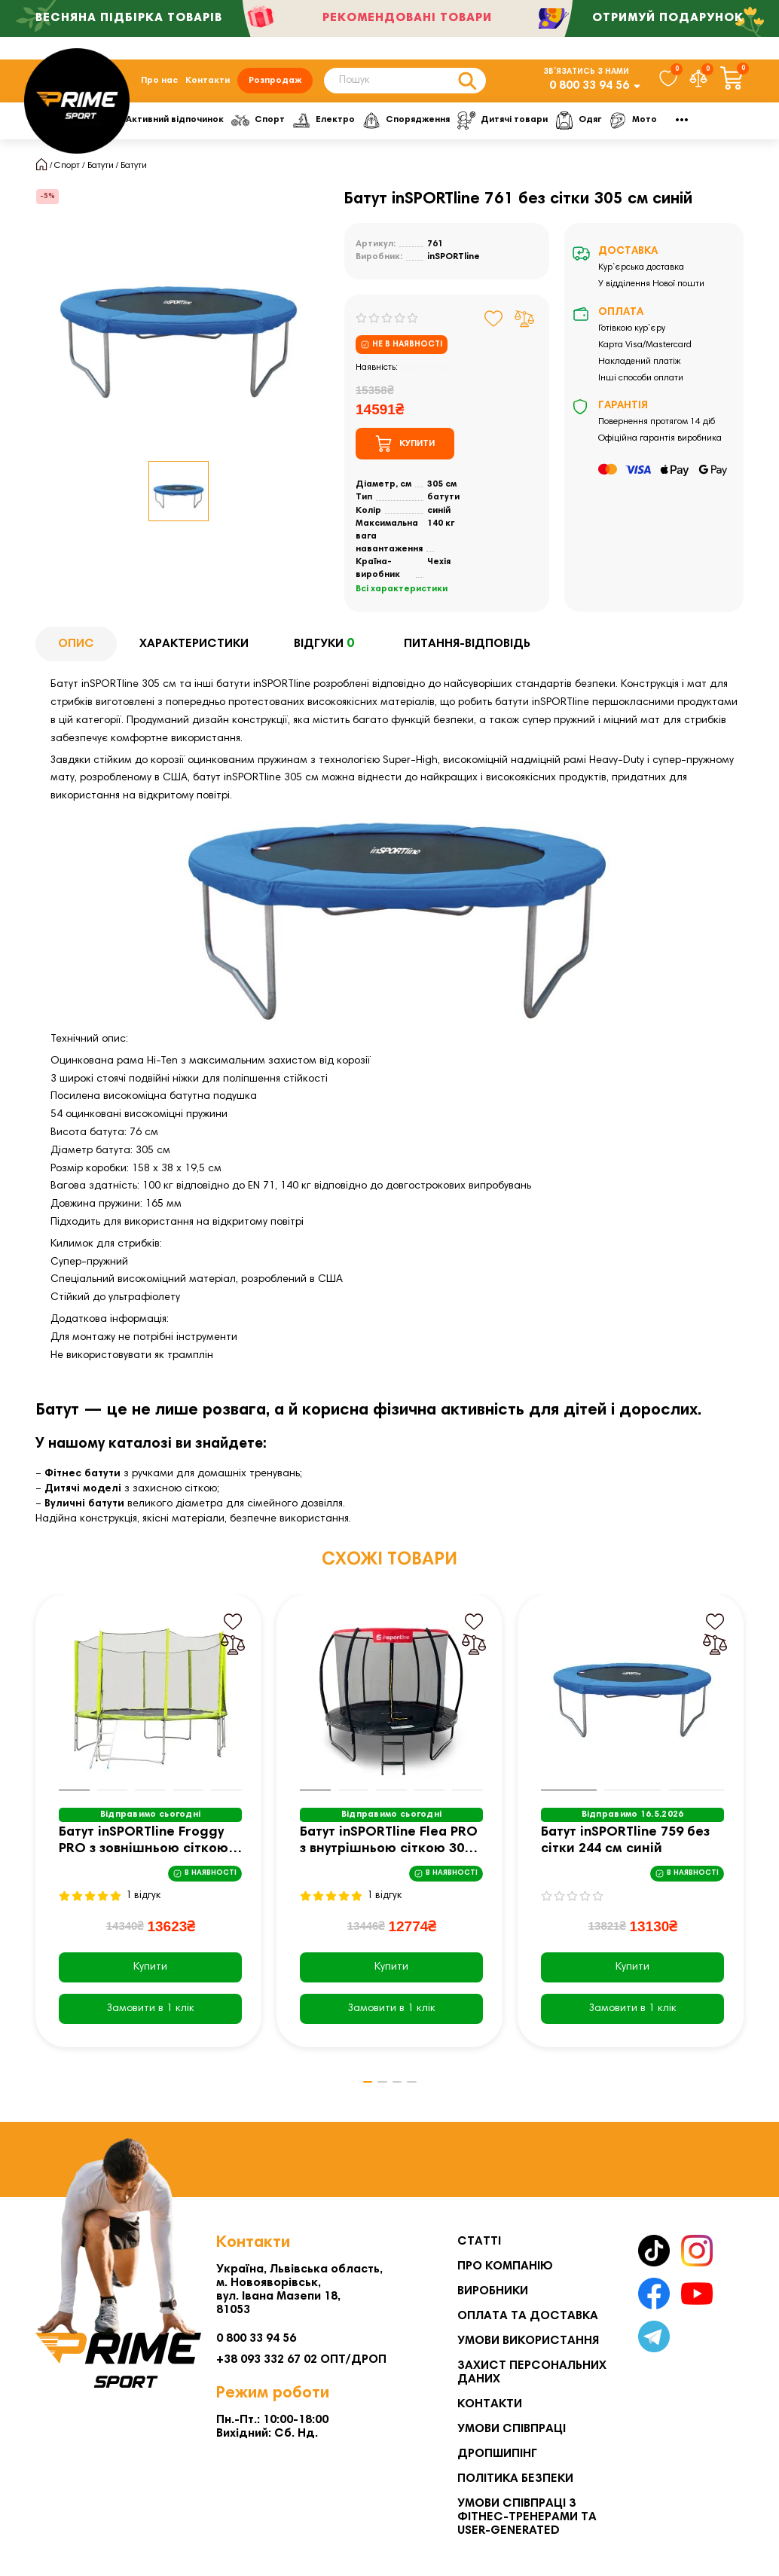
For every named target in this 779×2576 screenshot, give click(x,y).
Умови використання (528, 2341)
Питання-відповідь (467, 652)
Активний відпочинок (249, 127)
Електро (415, 127)
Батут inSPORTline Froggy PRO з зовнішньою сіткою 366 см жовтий (143, 1849)
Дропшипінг (497, 2454)
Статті (479, 2242)
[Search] (405, 84)
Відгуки (326, 652)
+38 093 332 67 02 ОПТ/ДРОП (301, 2360)
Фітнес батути (82, 1481)
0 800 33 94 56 (589, 90)
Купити (150, 1975)
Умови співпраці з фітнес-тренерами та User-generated (527, 2517)
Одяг (678, 127)
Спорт (347, 127)
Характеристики (194, 652)
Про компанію (505, 2266)
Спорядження (500, 127)
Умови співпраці (511, 2429)
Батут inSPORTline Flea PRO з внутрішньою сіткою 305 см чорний (389, 1849)
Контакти (207, 84)
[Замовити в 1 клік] (150, 2016)
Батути (100, 173)
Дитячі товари (599, 127)
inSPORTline (453, 264)
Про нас (159, 84)
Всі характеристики (402, 596)
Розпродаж (275, 84)
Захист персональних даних (531, 2372)
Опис (76, 652)
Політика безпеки (515, 2479)
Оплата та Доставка (527, 2316)
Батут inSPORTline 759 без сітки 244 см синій (625, 1848)
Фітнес (151, 127)
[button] (355, 2090)
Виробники (492, 2291)
